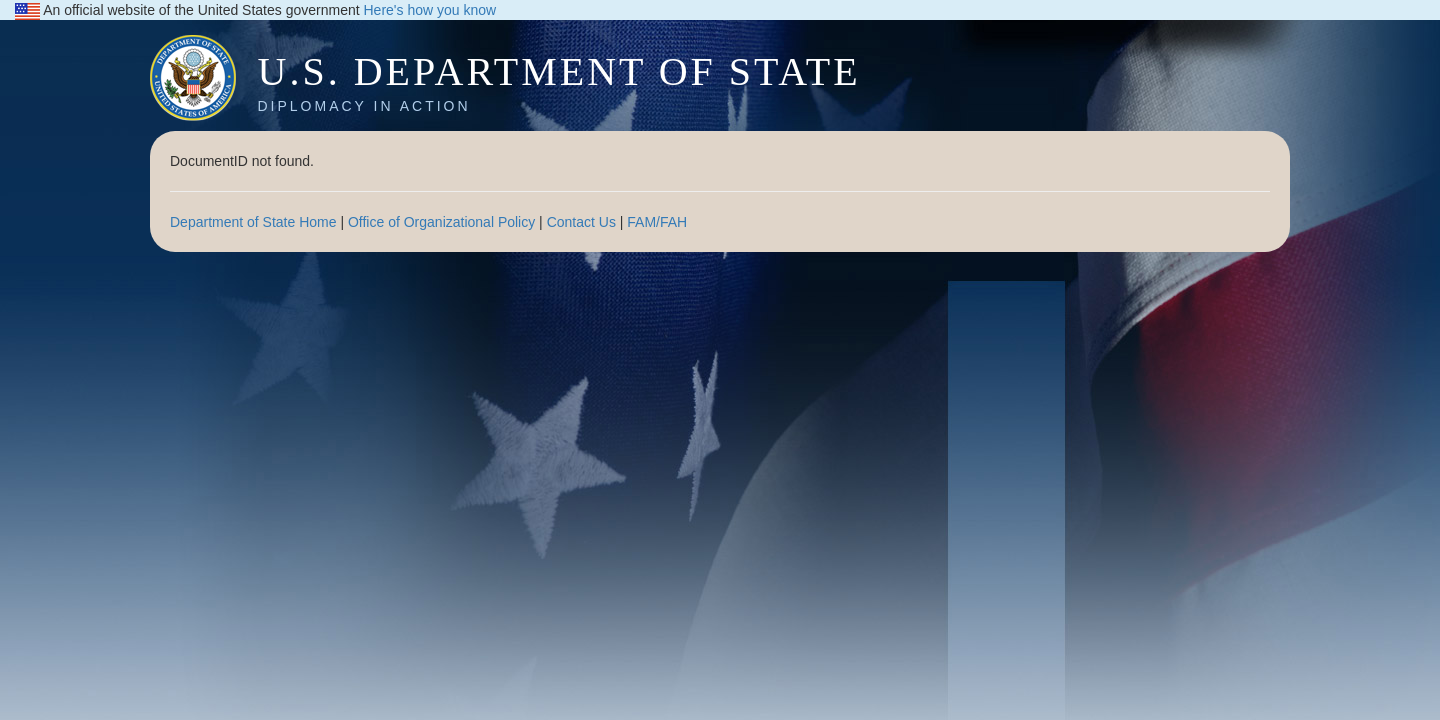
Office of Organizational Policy (441, 222)
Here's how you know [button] (430, 10)
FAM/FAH (657, 222)
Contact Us (581, 222)
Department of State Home (253, 222)
